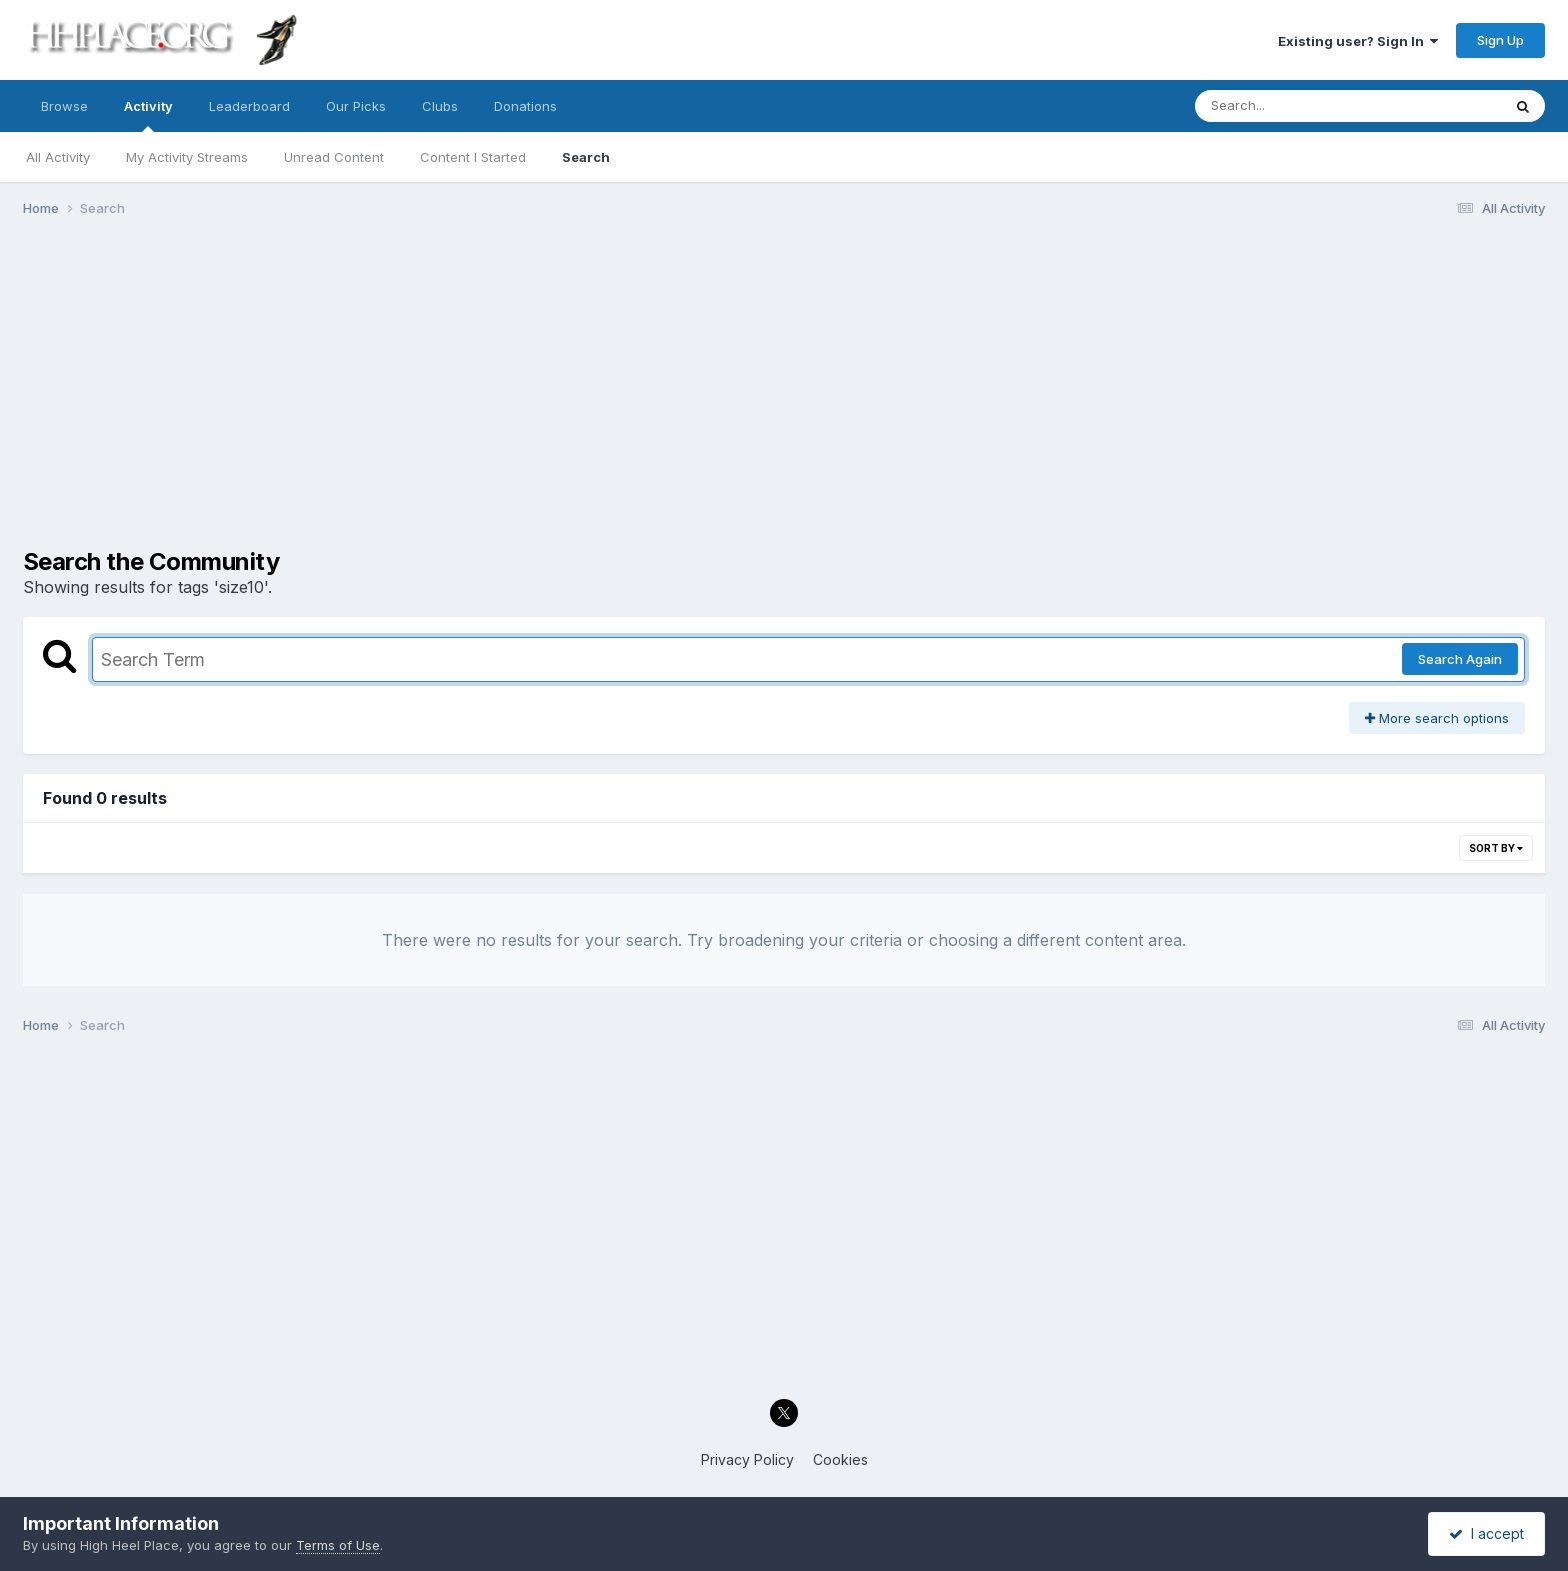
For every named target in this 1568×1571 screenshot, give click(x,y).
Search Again (1460, 659)
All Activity (58, 157)
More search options (1437, 718)
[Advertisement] (784, 388)
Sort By (1496, 848)
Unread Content (334, 157)
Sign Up (1500, 40)
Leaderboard (249, 106)
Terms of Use (338, 1545)
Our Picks (356, 106)
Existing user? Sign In (1358, 41)
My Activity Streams (187, 157)
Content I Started (473, 157)
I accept (1486, 1533)
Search (586, 157)
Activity (148, 115)
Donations (525, 106)
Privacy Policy (747, 1459)
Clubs (440, 106)
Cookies (840, 1459)
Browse (64, 106)
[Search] (1293, 106)
